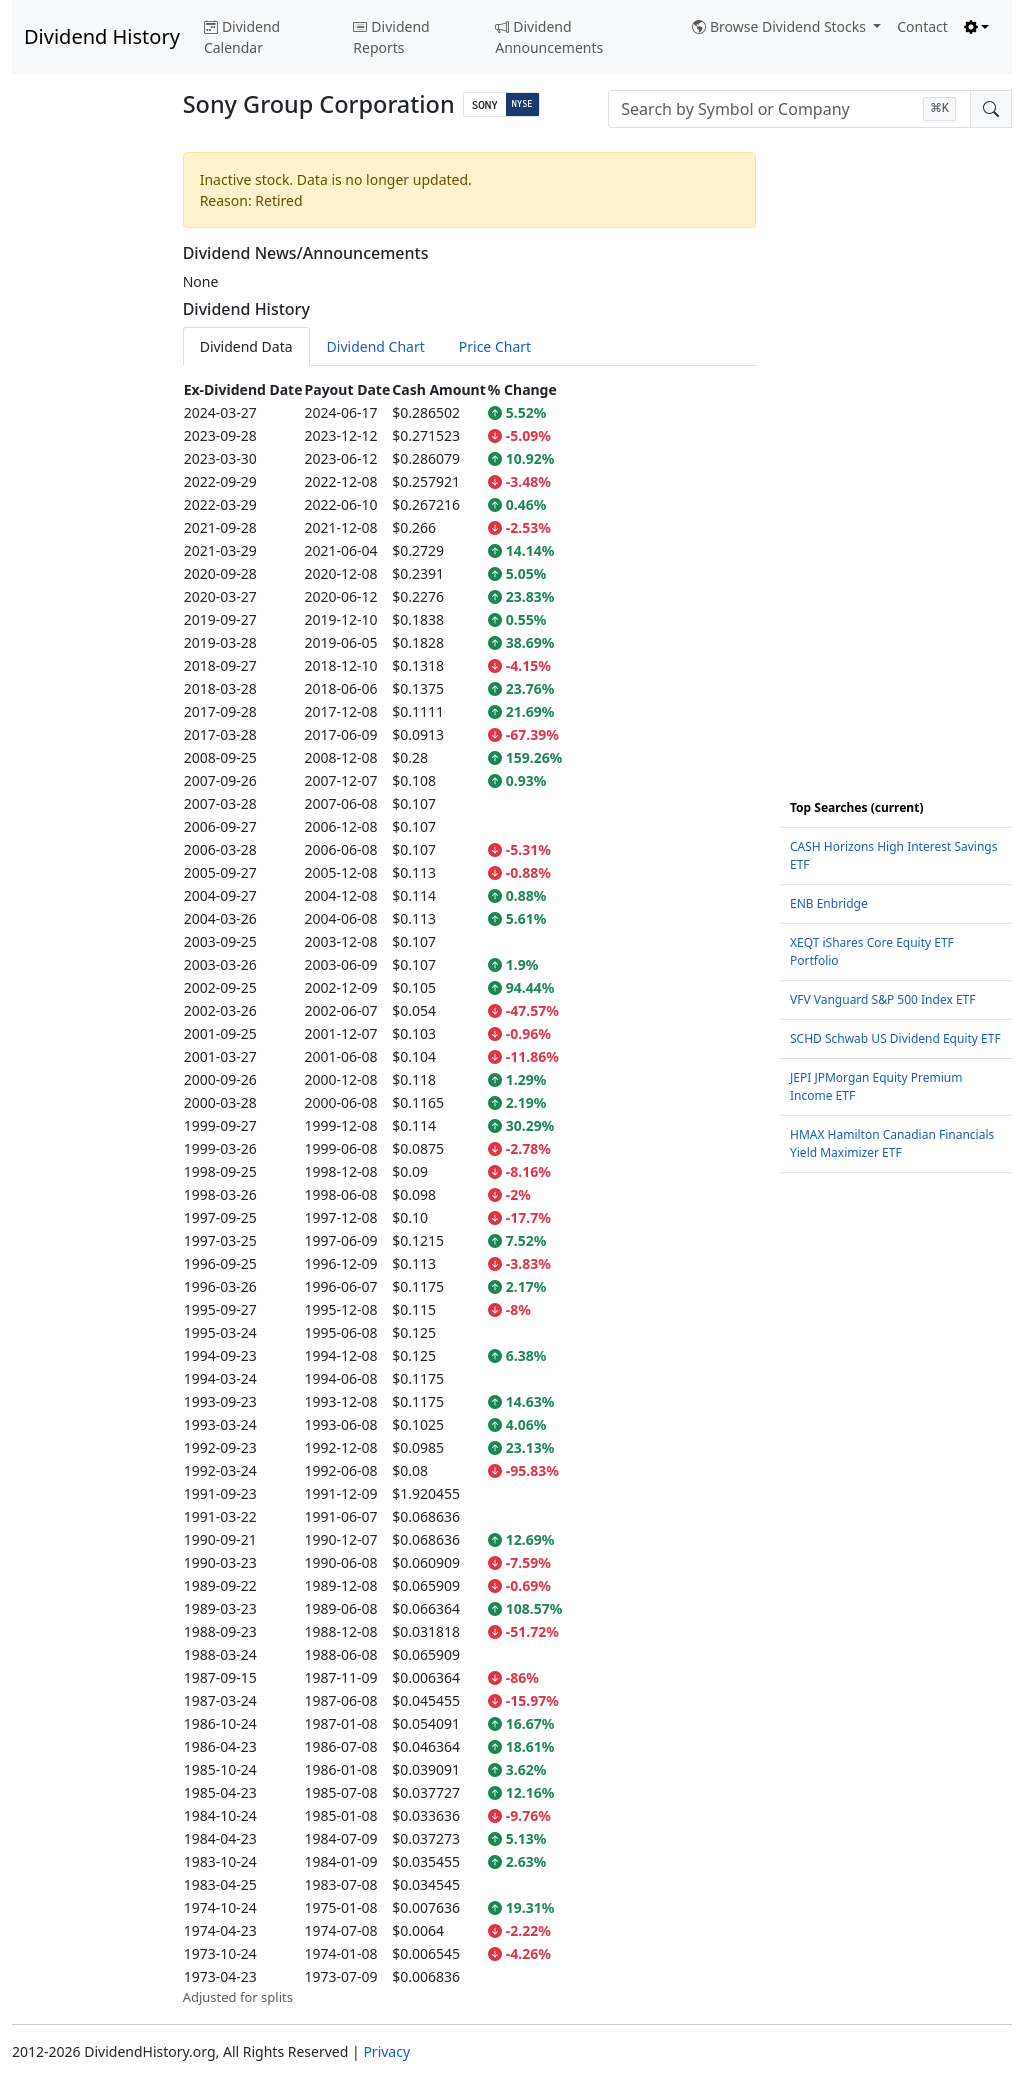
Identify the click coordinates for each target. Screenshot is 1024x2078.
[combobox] (789, 109)
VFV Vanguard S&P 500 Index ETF (883, 999)
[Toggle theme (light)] (977, 26)
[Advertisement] (85, 444)
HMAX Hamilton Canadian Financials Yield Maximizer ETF (892, 1143)
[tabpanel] (469, 1193)
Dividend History (102, 36)
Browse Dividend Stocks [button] (781, 26)
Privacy (386, 2051)
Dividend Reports (391, 37)
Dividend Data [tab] (246, 346)
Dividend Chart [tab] (376, 346)
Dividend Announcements (549, 37)
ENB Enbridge (829, 903)
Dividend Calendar (242, 37)
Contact (922, 26)
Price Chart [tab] (495, 346)
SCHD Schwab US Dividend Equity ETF (895, 1038)
